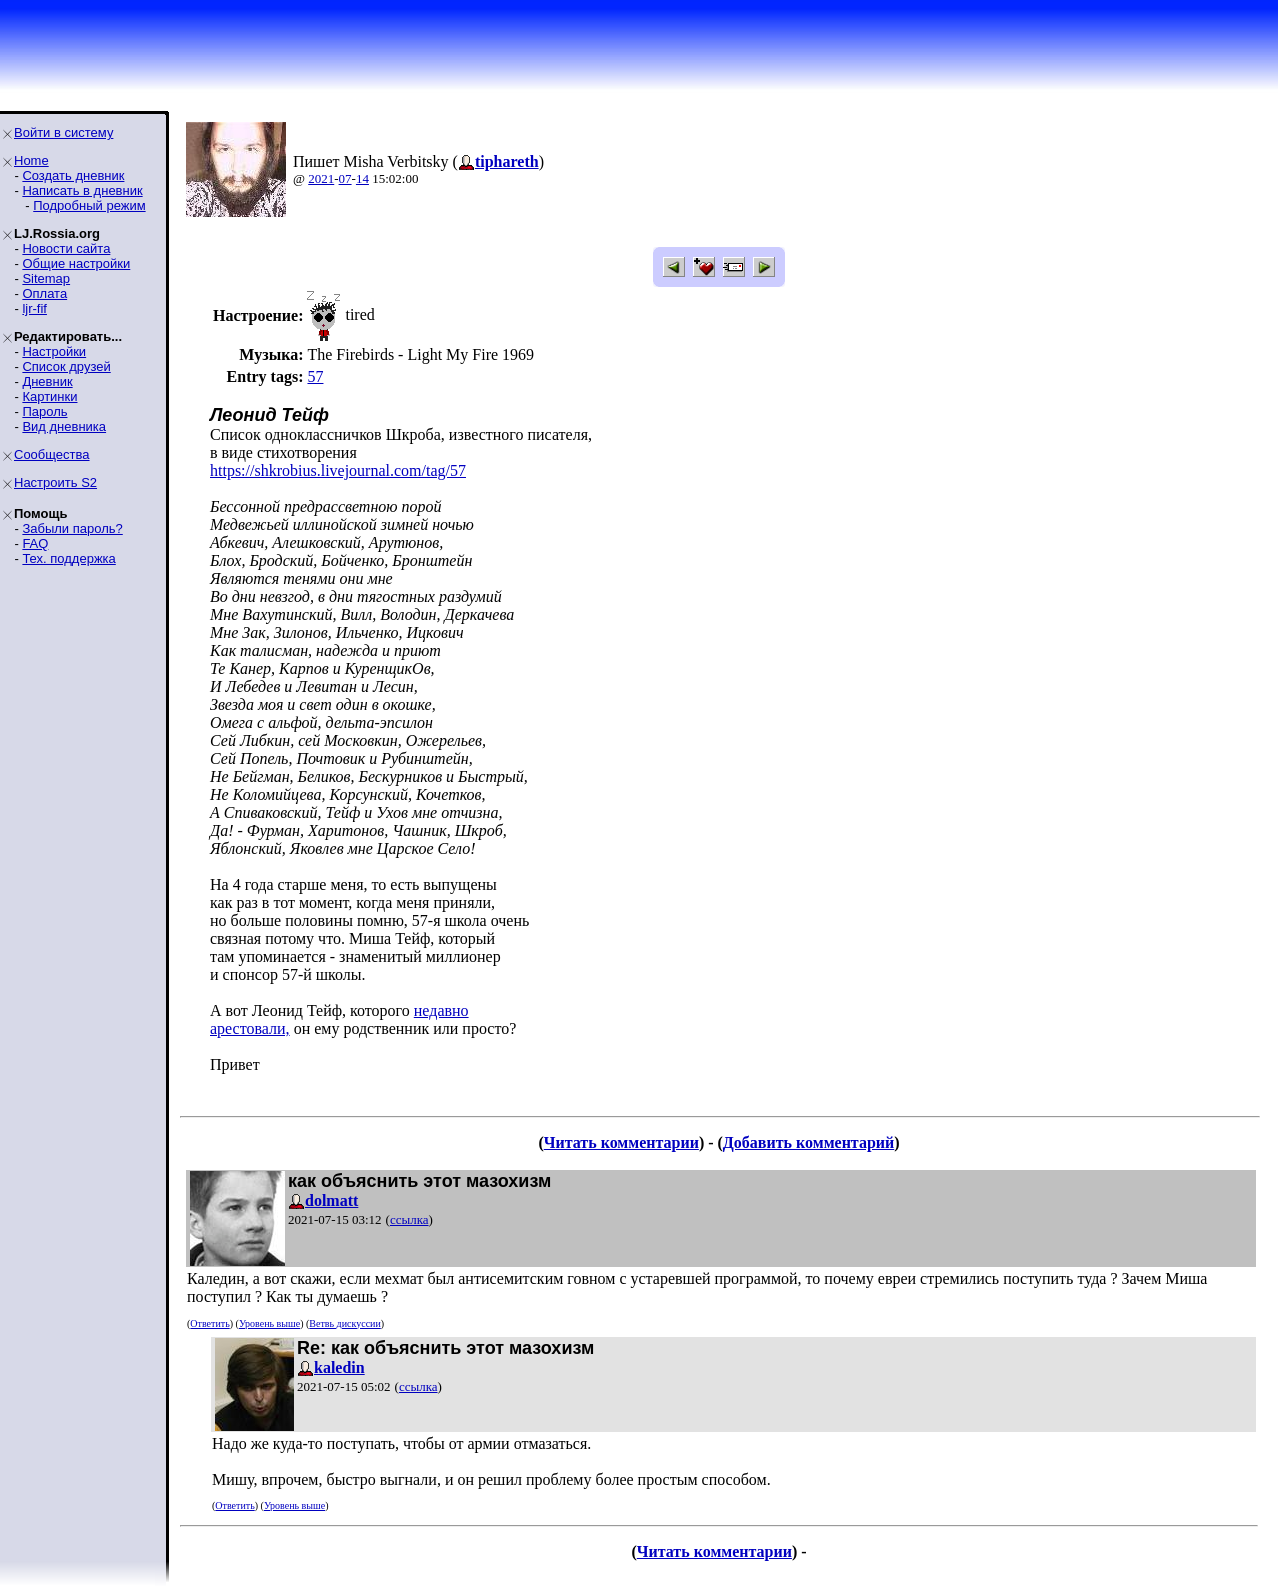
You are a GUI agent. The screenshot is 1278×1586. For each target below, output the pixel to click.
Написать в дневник (82, 190)
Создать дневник (73, 175)
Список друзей (66, 366)
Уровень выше (269, 1323)
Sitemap (46, 278)
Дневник (47, 381)
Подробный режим (89, 205)
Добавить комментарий (808, 1142)
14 (362, 178)
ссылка (409, 1219)
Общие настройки (76, 263)
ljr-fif (34, 308)
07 (345, 178)
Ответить (209, 1323)
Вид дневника (64, 426)
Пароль (44, 411)
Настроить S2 (55, 482)
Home (31, 160)
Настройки (54, 351)
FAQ (35, 543)
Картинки (49, 396)
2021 (321, 178)
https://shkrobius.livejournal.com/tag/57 (338, 470)
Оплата (44, 293)
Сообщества (52, 454)
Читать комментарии (621, 1142)
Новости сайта (66, 248)
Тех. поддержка (68, 558)
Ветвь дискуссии (344, 1323)
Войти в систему (63, 132)
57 (315, 376)
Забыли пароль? (72, 528)
